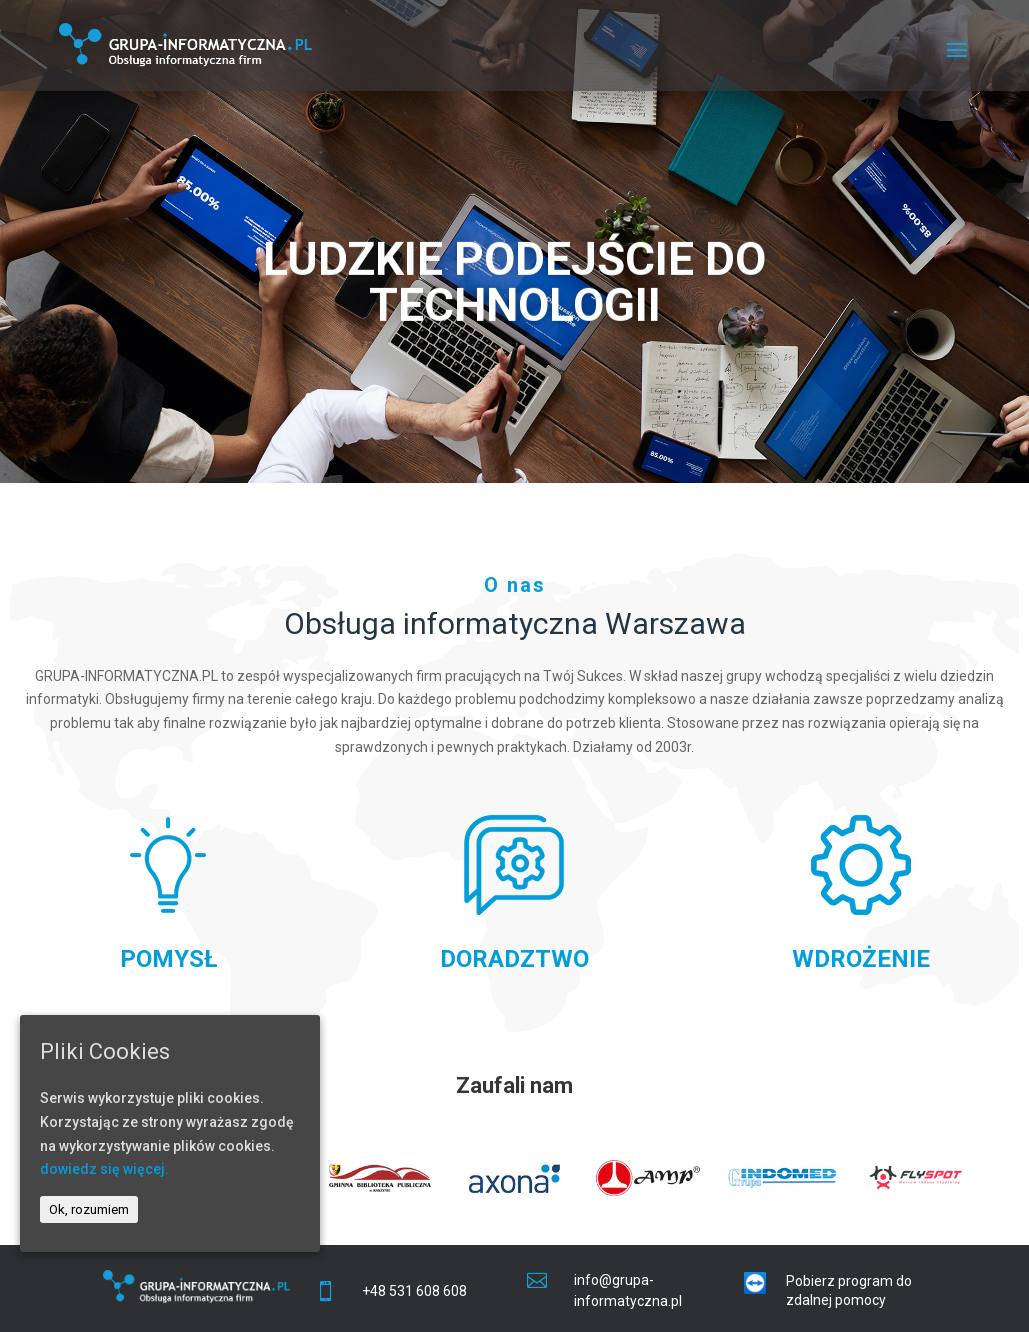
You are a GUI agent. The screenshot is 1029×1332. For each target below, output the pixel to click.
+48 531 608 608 (414, 1291)
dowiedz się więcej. (104, 1169)
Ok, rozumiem (89, 1209)
